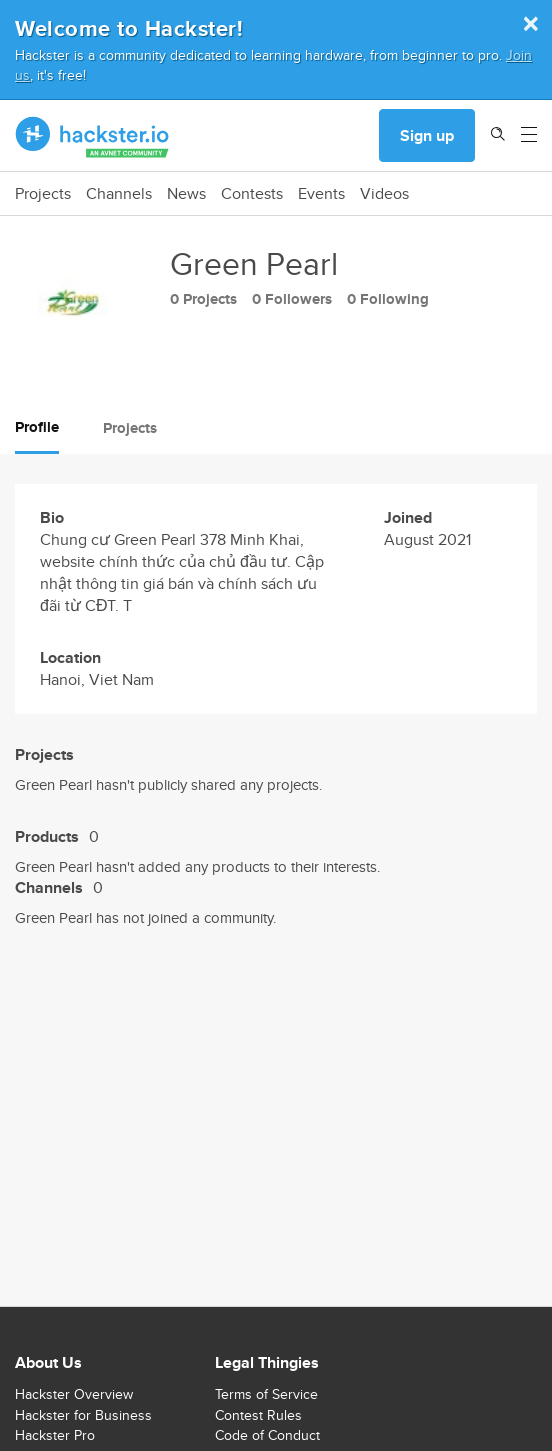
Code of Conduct (267, 1435)
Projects (43, 194)
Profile (37, 427)
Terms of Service (266, 1394)
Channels (119, 194)
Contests (252, 194)
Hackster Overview (74, 1394)
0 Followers (292, 299)
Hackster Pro (55, 1435)
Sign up (427, 135)
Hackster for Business (83, 1415)
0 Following (388, 299)
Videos (384, 194)
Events (321, 194)
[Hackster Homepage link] (92, 136)
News (186, 194)
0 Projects (203, 299)
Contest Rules (258, 1415)
